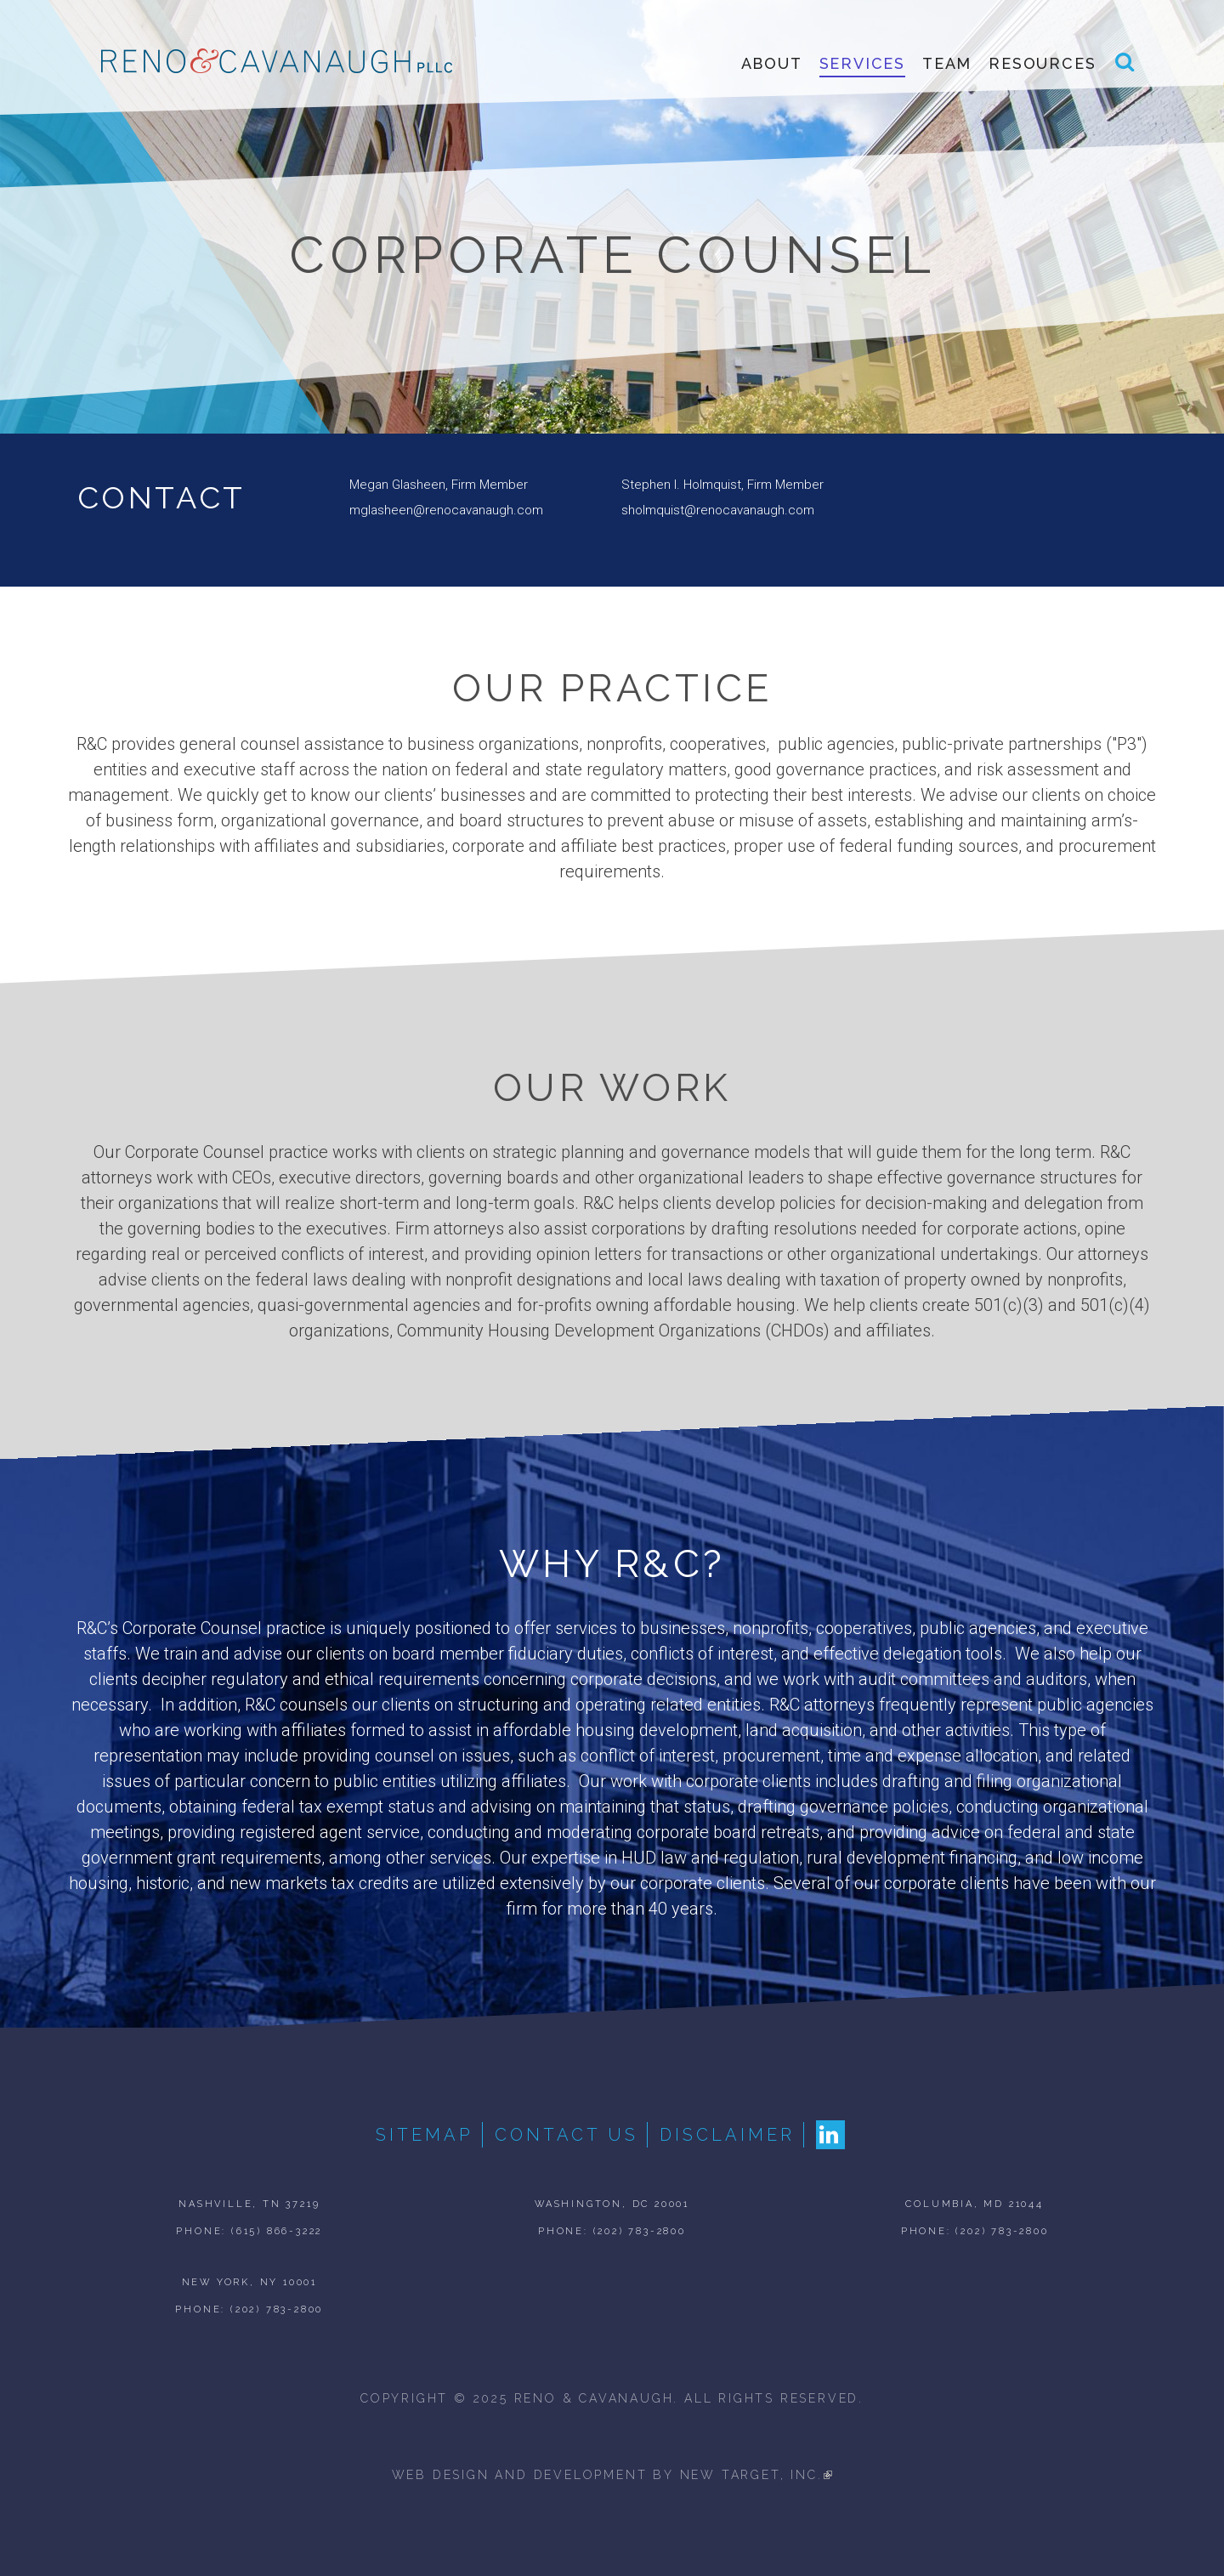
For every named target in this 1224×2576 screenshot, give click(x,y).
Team (947, 63)
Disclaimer (727, 2135)
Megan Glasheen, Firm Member (438, 484)
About (771, 63)
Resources (1042, 63)
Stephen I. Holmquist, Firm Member (722, 484)
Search (1125, 69)
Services (862, 63)
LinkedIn (830, 2134)
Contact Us (566, 2135)
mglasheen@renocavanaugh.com (446, 510)
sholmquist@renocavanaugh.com (717, 510)
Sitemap (424, 2135)
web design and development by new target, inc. (612, 2475)
